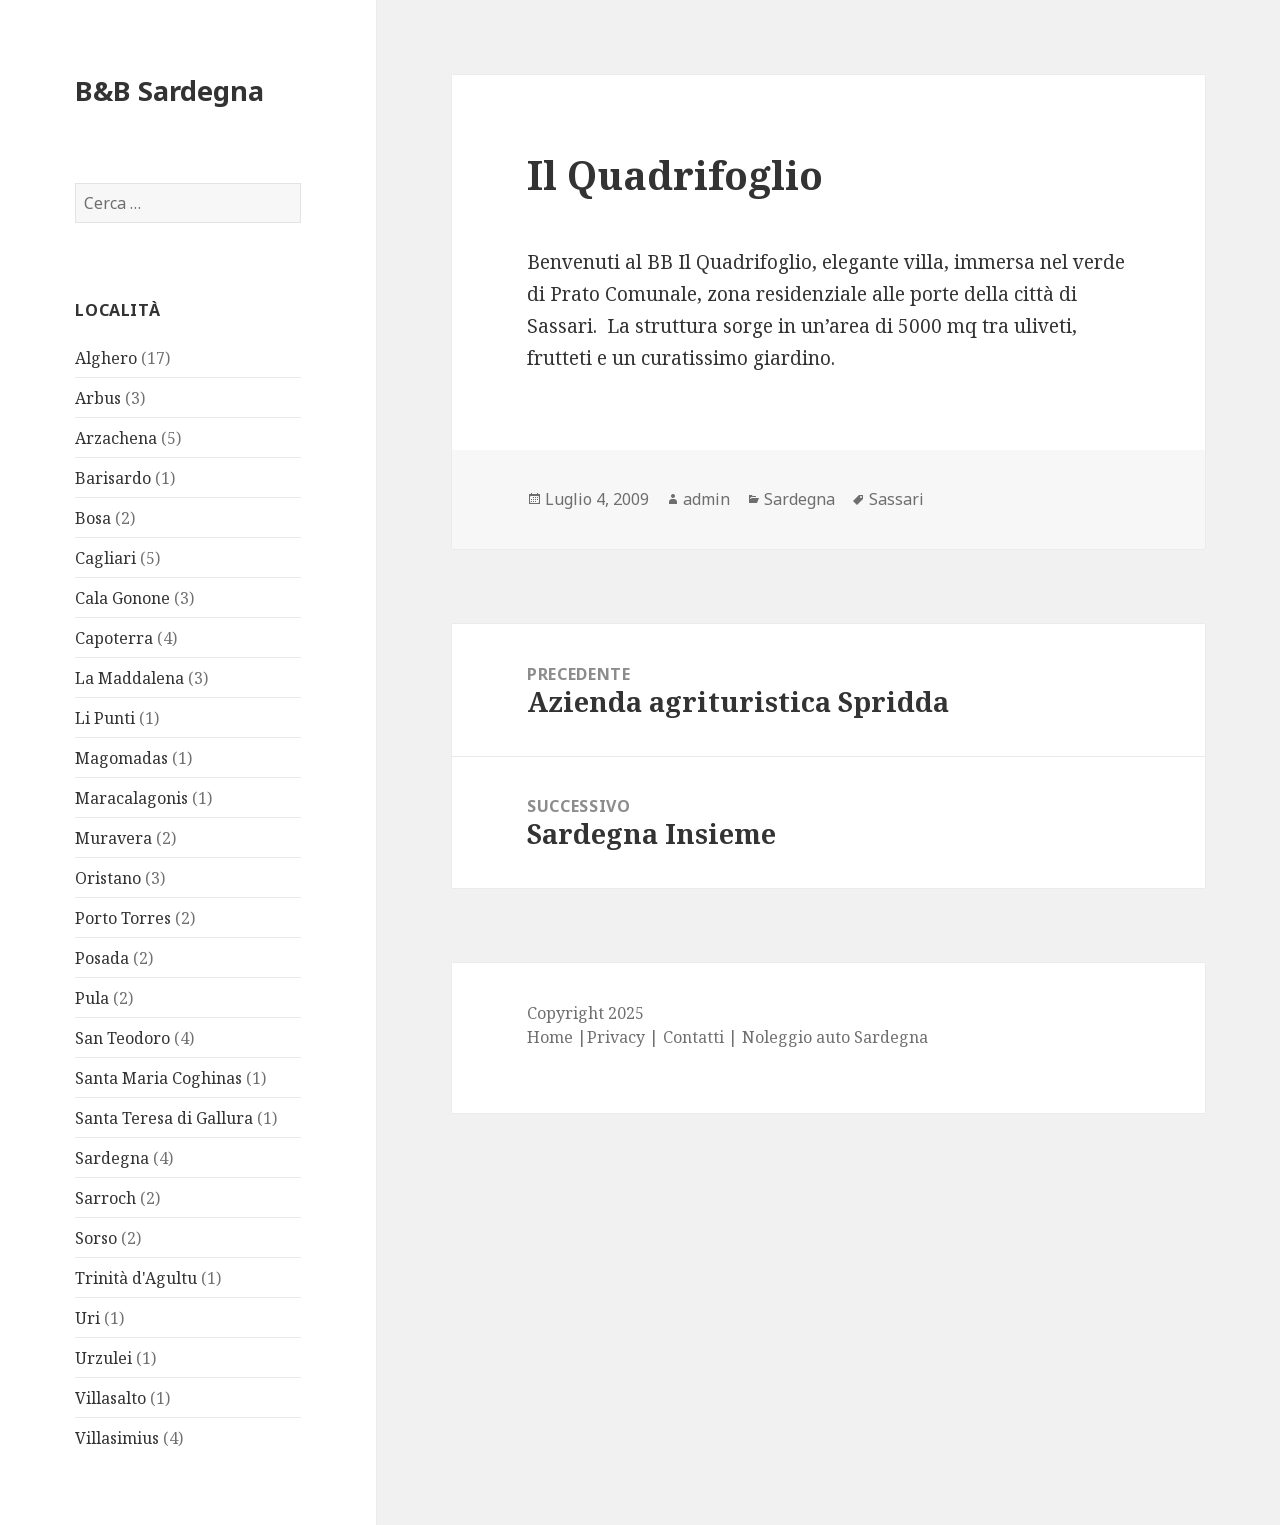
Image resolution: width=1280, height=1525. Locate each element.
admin (706, 499)
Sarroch (105, 1198)
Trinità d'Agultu (136, 1278)
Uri (87, 1318)
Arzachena (116, 438)
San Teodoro (122, 1038)
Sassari (896, 499)
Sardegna (112, 1158)
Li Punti (105, 718)
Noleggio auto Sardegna (835, 1037)
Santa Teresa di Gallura (164, 1118)
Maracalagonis (131, 798)
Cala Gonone (122, 598)
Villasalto (110, 1398)
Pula (92, 998)
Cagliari (105, 558)
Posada (102, 958)
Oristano (108, 878)
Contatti (693, 1037)
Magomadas (121, 758)
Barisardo (113, 478)
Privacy (616, 1037)
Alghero (106, 358)
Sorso (96, 1238)
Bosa (93, 518)
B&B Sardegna (169, 90)
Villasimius (117, 1438)
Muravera (113, 838)
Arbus (98, 398)
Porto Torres (123, 918)
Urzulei (103, 1358)
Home (550, 1037)
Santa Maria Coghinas (158, 1078)
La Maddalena (129, 678)
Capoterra (114, 638)
